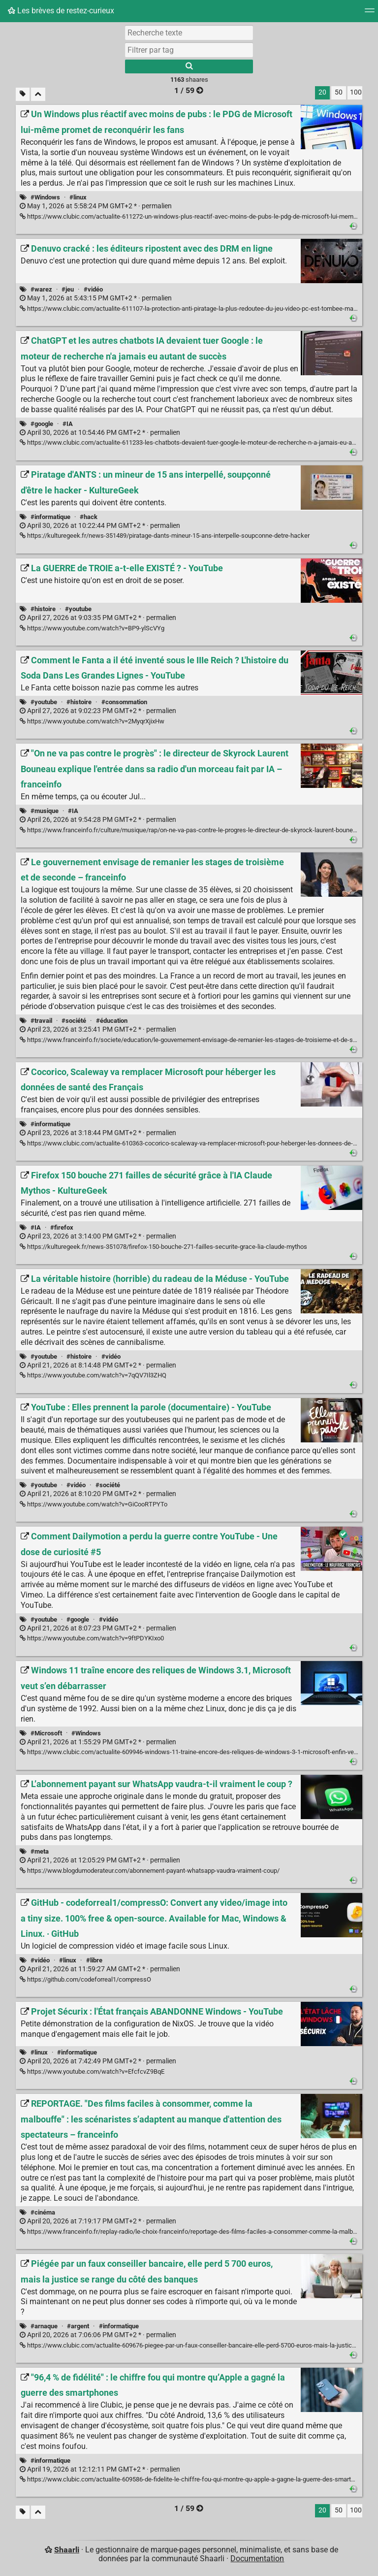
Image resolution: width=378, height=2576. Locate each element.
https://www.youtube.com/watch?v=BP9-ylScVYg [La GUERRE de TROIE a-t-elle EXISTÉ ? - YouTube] (92, 628)
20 (322, 92)
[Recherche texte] (189, 32)
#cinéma (43, 2212)
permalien (96, 206)
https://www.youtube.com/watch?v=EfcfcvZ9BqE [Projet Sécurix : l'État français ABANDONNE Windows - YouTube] (92, 2071)
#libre (94, 1960)
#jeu (68, 289)
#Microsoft (46, 1733)
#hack (88, 517)
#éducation (111, 1020)
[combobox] (189, 49)
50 (339, 92)
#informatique (50, 517)
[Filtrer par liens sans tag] (23, 94)
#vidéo (93, 289)
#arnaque (44, 2326)
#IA (68, 423)
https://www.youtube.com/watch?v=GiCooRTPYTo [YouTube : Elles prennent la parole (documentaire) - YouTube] (93, 1504)
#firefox (61, 1227)
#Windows (45, 197)
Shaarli (66, 2549)
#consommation (124, 702)
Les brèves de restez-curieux (61, 10)
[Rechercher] (189, 66)
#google (42, 423)
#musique (45, 811)
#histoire (43, 609)
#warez (41, 289)
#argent (78, 2326)
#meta (40, 1851)
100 (356, 92)
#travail (41, 1020)
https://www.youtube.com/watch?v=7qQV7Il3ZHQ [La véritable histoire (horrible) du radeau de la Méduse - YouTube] (93, 1375)
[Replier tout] (38, 94)
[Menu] (369, 13)
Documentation (257, 2558)
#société (74, 1020)
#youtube (78, 609)
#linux (78, 197)
